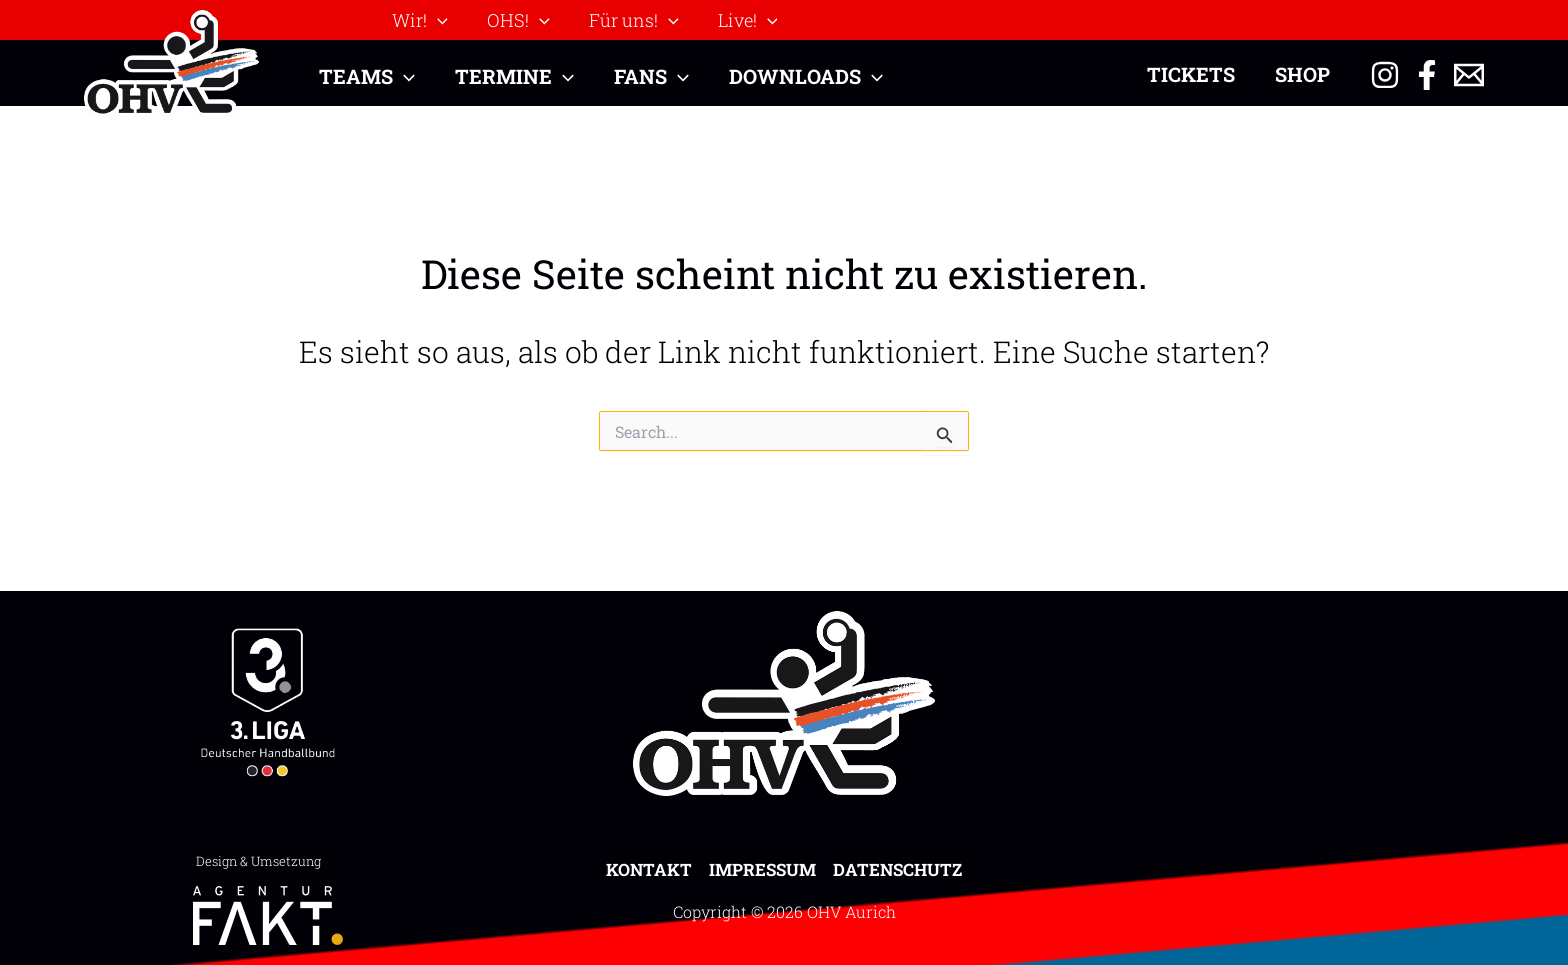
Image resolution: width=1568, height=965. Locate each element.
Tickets (1191, 74)
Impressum (762, 869)
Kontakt (649, 869)
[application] (436, 20)
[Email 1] (1469, 75)
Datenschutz (897, 869)
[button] (419, 20)
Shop (1302, 74)
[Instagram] (1385, 75)
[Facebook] (1427, 75)
